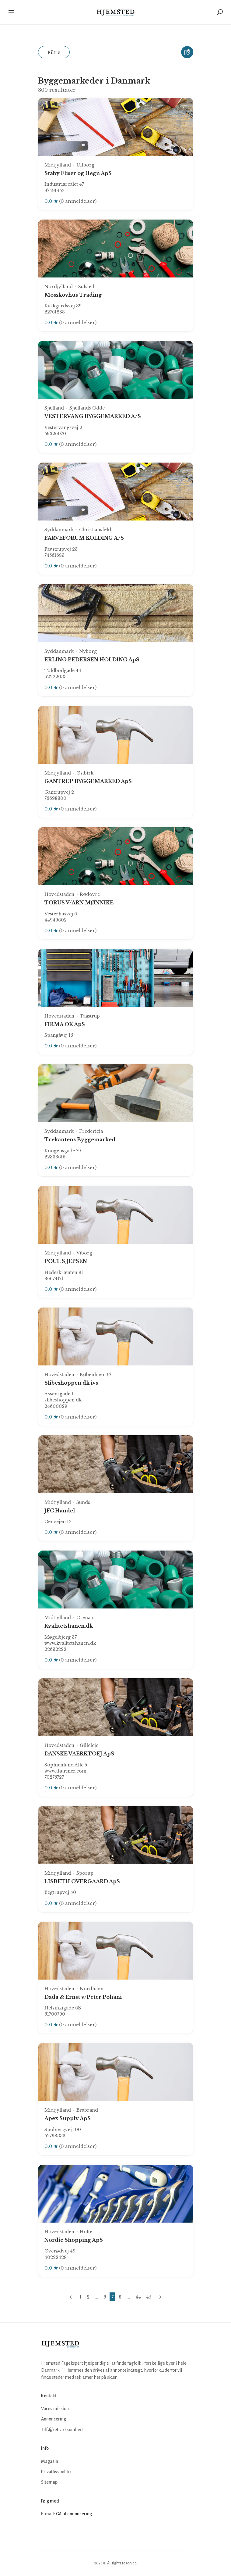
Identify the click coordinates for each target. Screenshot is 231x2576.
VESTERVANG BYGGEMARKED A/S (92, 416)
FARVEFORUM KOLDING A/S (84, 538)
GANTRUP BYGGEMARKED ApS (88, 781)
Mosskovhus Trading (73, 295)
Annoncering (53, 2419)
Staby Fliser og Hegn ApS (78, 173)
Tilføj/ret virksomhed (62, 2429)
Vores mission (55, 2408)
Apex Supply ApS (67, 2118)
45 (148, 2297)
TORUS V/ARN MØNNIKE (79, 903)
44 (138, 2297)
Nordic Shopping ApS (73, 2240)
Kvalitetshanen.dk (68, 1626)
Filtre (53, 52)
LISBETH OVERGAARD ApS (82, 1881)
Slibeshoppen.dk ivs (71, 1383)
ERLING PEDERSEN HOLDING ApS (91, 660)
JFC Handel (59, 1511)
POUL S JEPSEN (65, 1261)
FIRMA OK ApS (64, 1024)
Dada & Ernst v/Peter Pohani (83, 1997)
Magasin (49, 2461)
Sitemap (49, 2482)
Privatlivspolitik (56, 2471)
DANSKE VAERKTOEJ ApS (79, 1754)
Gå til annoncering (74, 2513)
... (96, 2297)
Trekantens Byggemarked (79, 1139)
